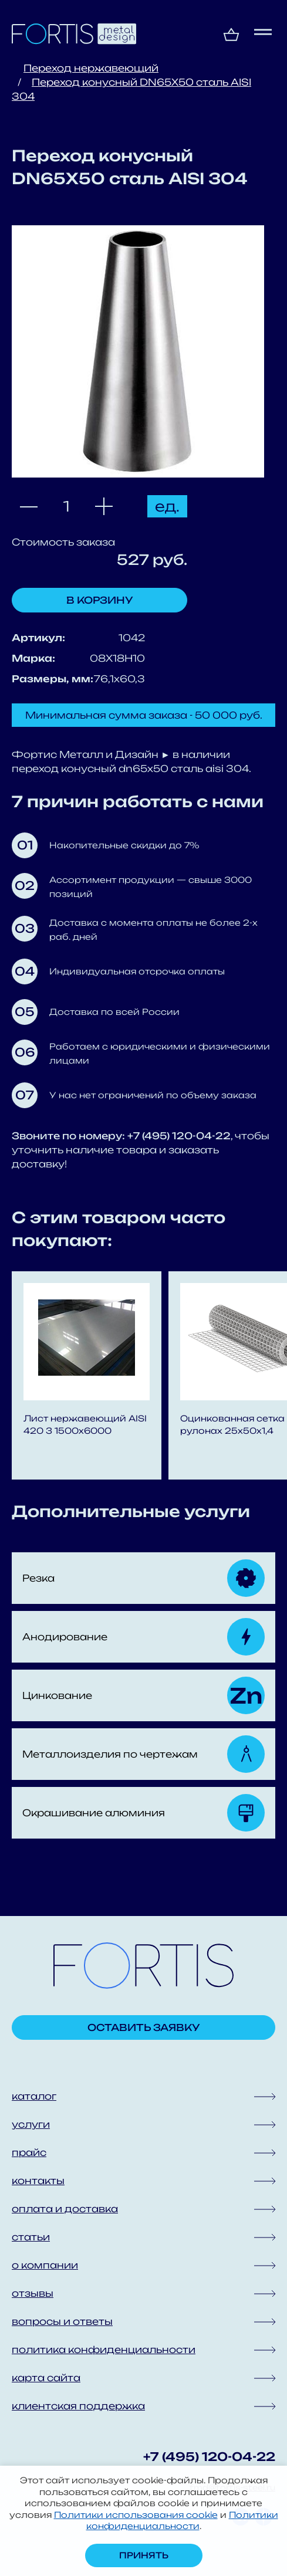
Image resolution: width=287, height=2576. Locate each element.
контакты (38, 2180)
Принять (143, 2555)
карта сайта (46, 2378)
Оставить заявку (143, 2027)
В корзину (99, 600)
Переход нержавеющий (90, 68)
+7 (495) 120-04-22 (209, 2456)
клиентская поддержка (78, 2406)
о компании (45, 2265)
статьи (31, 2237)
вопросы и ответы (62, 2321)
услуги (31, 2124)
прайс (29, 2152)
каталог (34, 2096)
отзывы (32, 2293)
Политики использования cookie (136, 2515)
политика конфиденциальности (103, 2349)
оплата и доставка (65, 2209)
